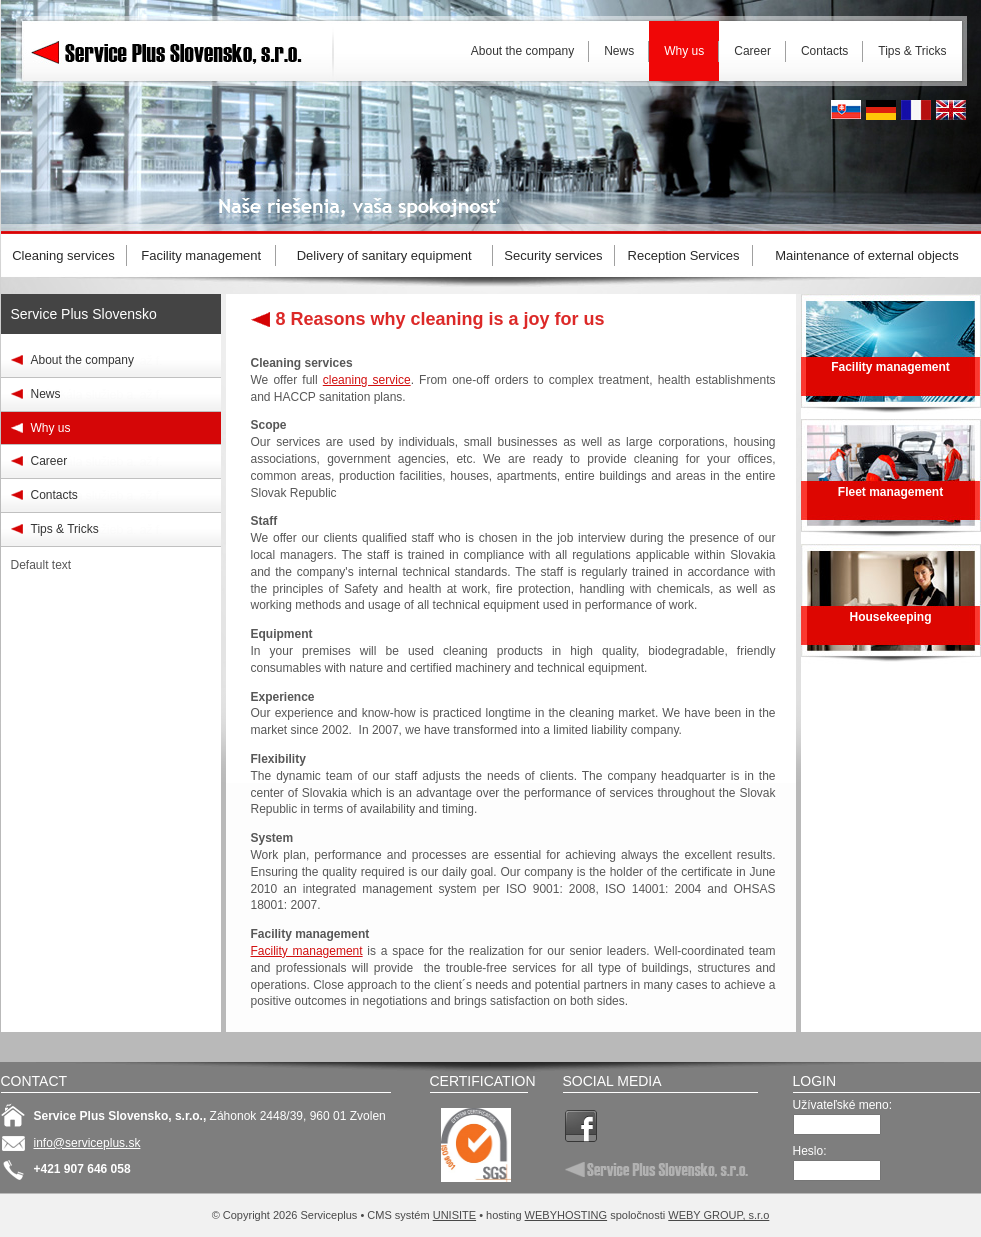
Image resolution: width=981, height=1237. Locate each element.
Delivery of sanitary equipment (384, 255)
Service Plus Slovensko (84, 314)
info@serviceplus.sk (87, 1143)
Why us (51, 428)
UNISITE (454, 1215)
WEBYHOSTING (566, 1215)
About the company (82, 360)
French (916, 110)
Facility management (307, 951)
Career (49, 461)
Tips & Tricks (65, 529)
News (46, 394)
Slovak (846, 110)
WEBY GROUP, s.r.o (718, 1215)
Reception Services (684, 255)
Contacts (54, 495)
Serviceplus (181, 50)
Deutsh (881, 110)
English (951, 110)
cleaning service (367, 380)
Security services (553, 255)
